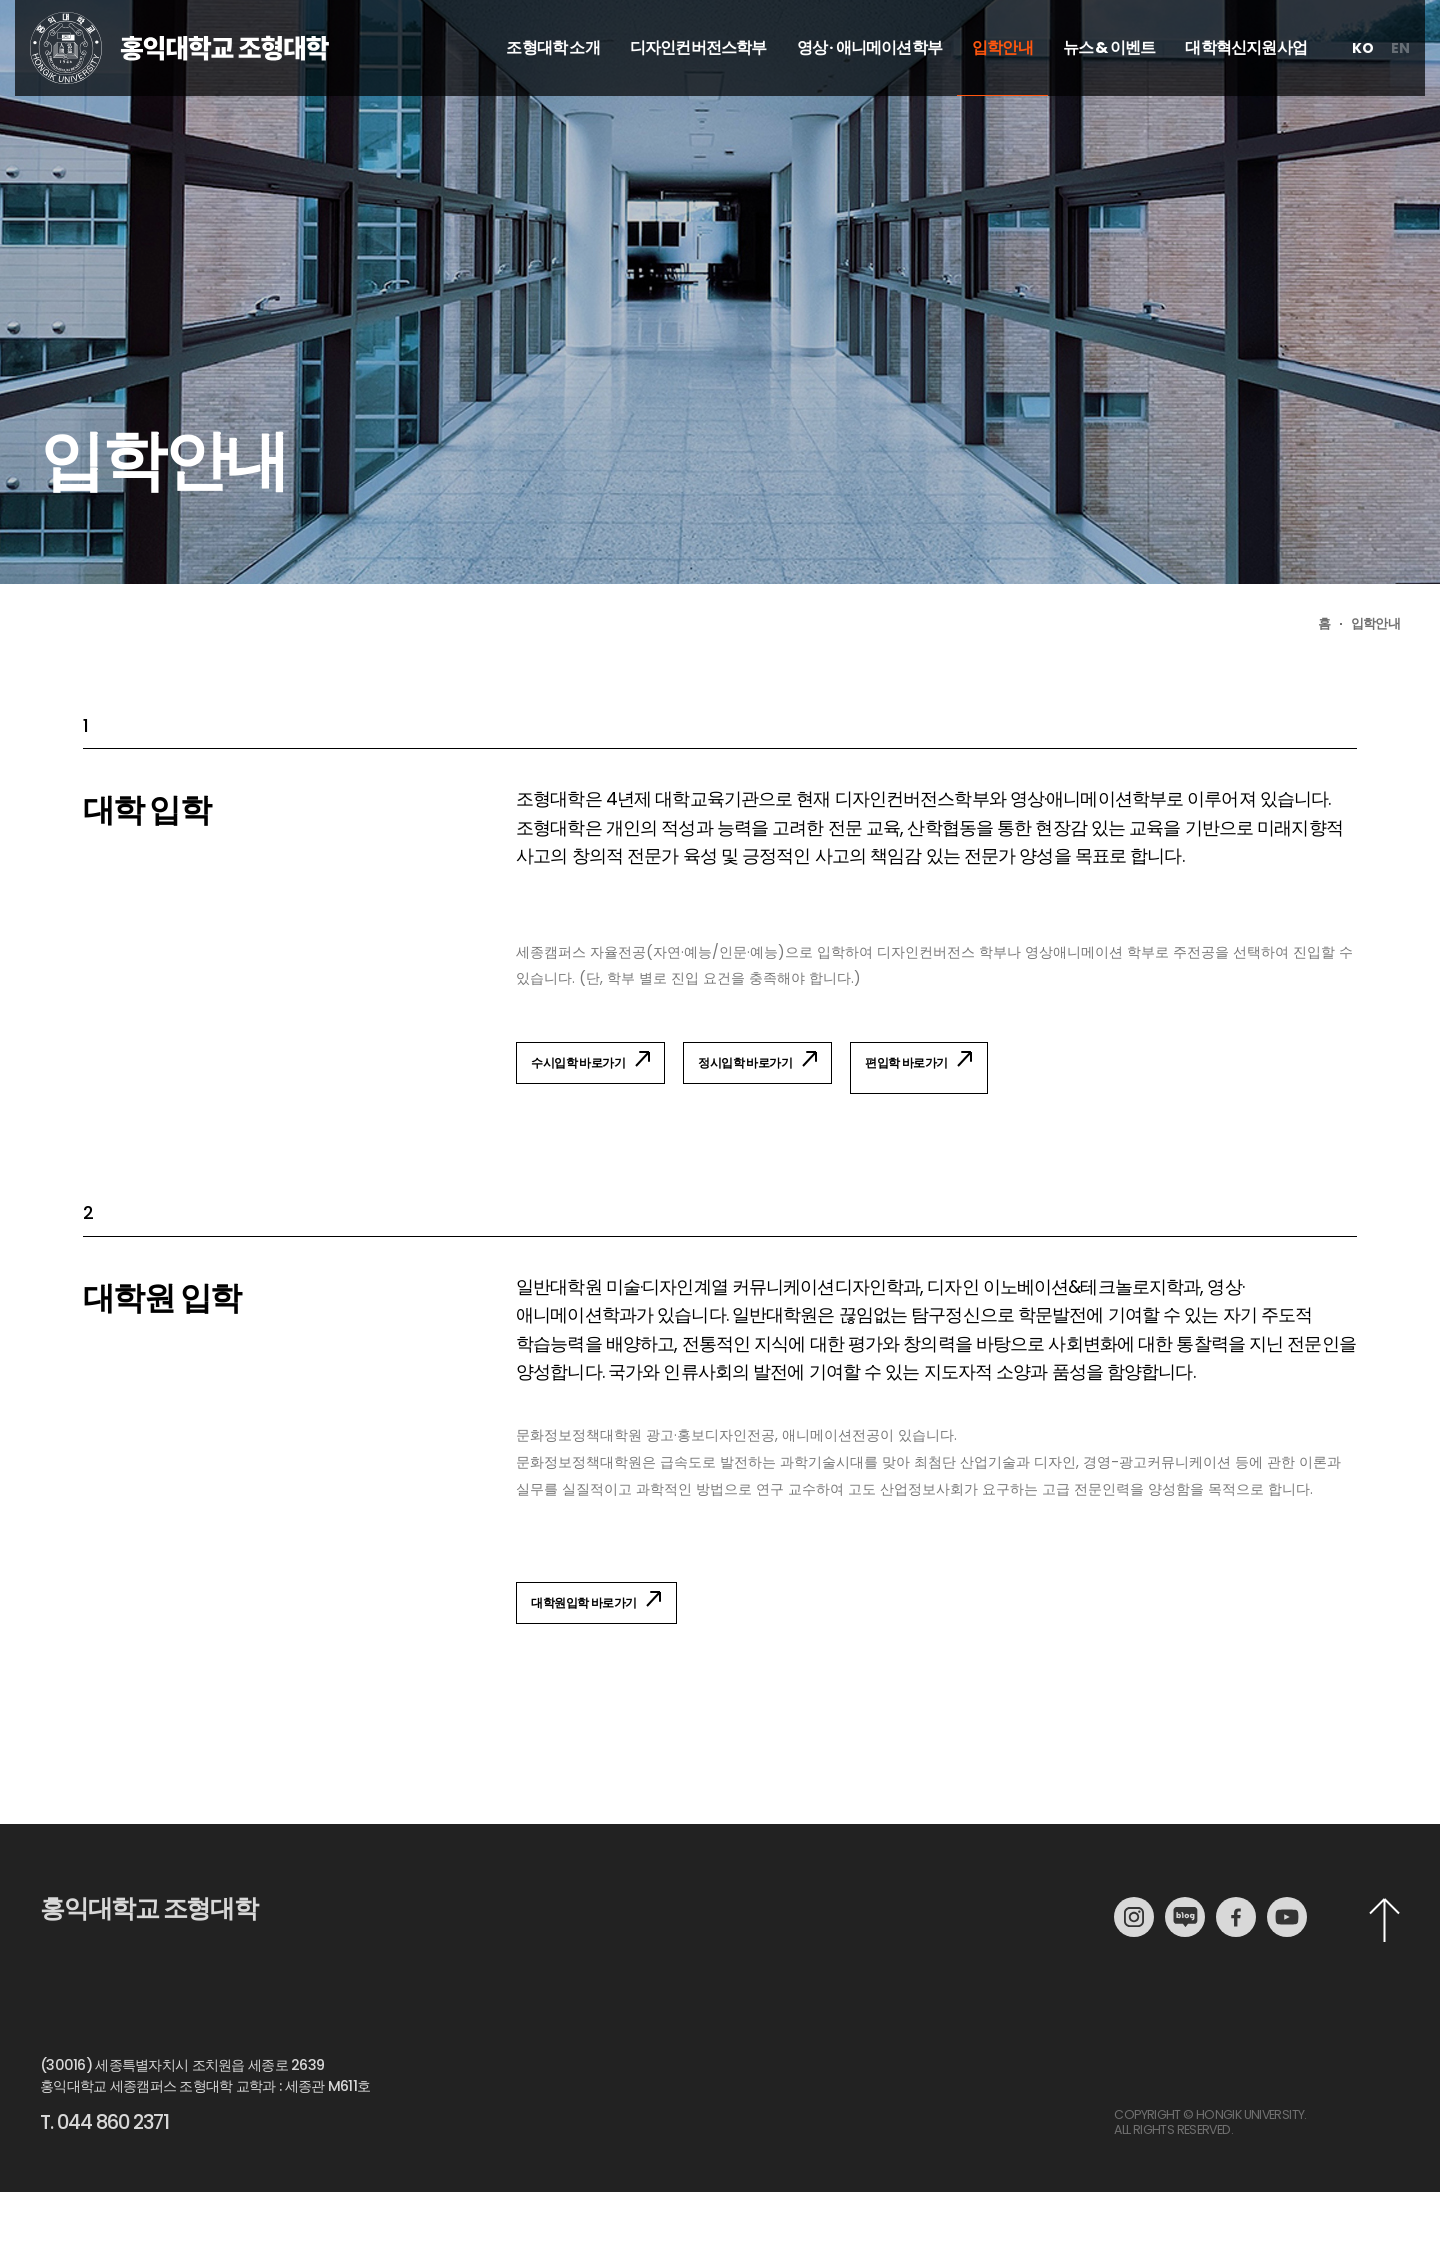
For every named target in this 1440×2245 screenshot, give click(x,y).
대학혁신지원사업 (1246, 87)
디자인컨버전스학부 (698, 87)
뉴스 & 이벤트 (1109, 87)
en (1400, 88)
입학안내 (1002, 87)
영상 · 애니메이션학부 (869, 87)
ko (1363, 88)
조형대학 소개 (552, 87)
